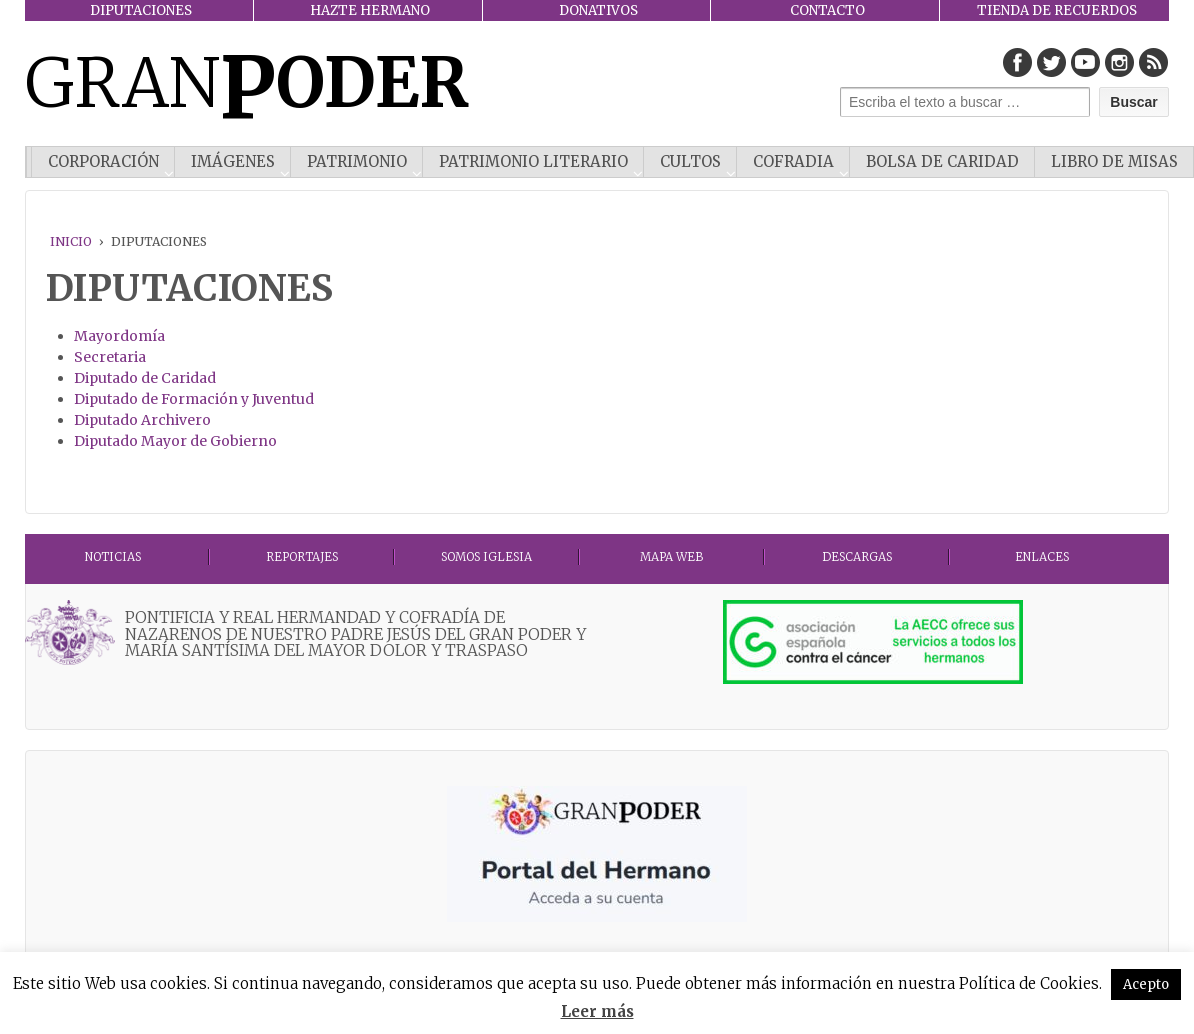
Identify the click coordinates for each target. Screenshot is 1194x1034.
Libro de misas (1114, 161)
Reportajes (302, 557)
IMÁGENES (233, 161)
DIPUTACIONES (141, 10)
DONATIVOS (598, 10)
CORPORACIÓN (103, 161)
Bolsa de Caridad (942, 161)
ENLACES (1042, 557)
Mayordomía (119, 336)
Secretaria (110, 357)
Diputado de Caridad (145, 378)
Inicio (71, 241)
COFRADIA (793, 161)
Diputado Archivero (142, 420)
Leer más (597, 1011)
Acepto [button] (1146, 984)
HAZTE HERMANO (370, 10)
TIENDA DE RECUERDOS (1057, 10)
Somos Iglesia (486, 557)
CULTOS (690, 161)
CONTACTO (827, 10)
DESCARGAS (857, 557)
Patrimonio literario (533, 161)
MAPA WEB (671, 557)
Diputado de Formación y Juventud (194, 399)
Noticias (113, 557)
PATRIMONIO (357, 161)
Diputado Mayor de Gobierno (175, 441)
